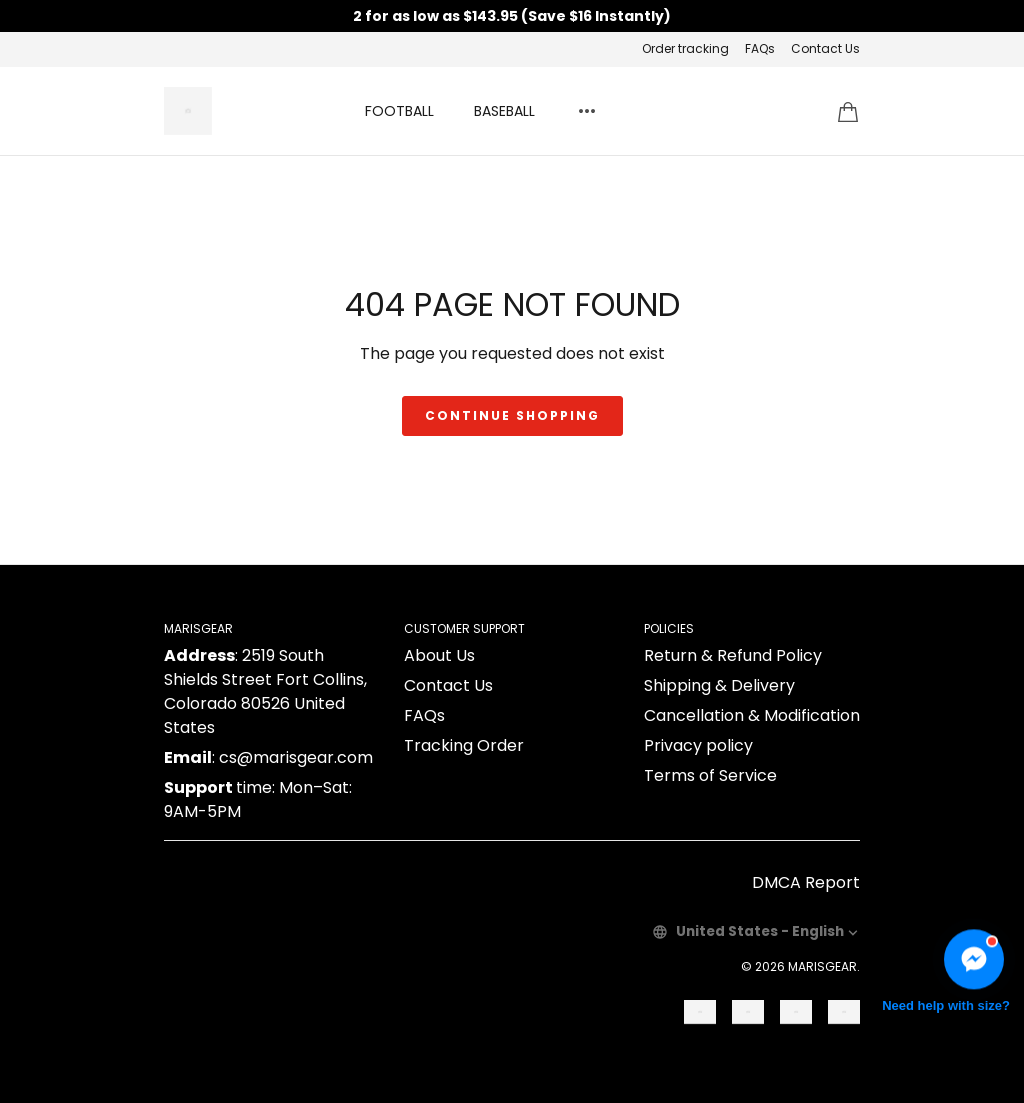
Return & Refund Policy (733, 655)
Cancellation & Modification (752, 715)
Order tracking (685, 48)
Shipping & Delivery (719, 685)
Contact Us (825, 48)
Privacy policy (698, 745)
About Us (439, 655)
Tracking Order (464, 745)
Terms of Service (710, 775)
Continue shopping (512, 415)
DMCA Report (806, 882)
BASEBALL (504, 111)
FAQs (760, 48)
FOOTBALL (399, 111)
